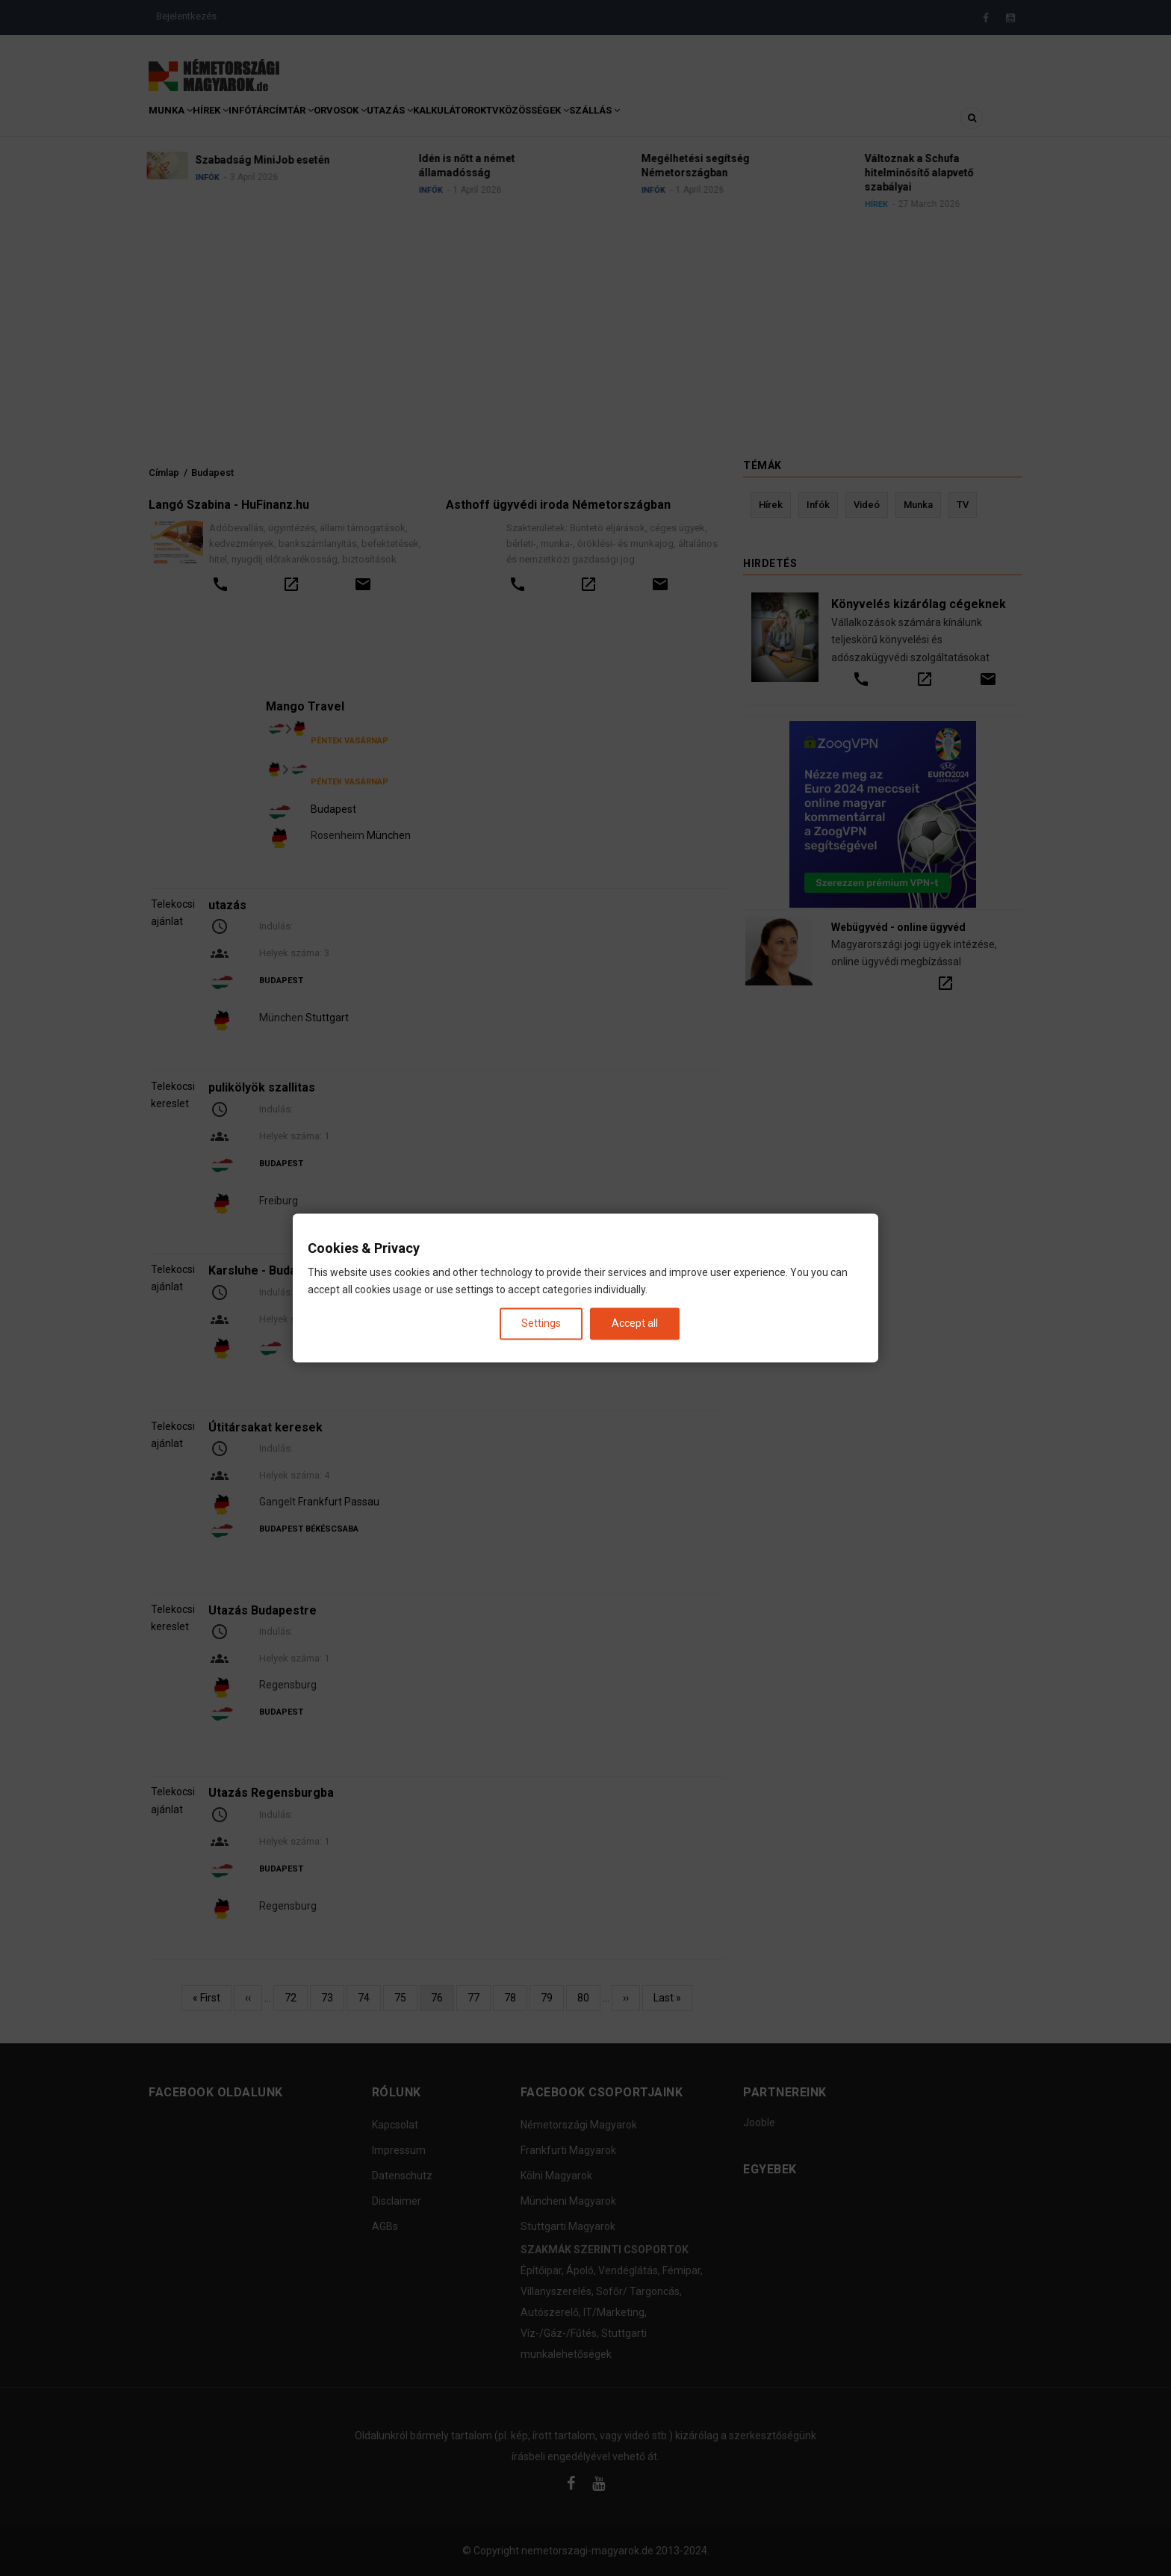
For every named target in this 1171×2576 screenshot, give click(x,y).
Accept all (635, 1323)
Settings (541, 1323)
